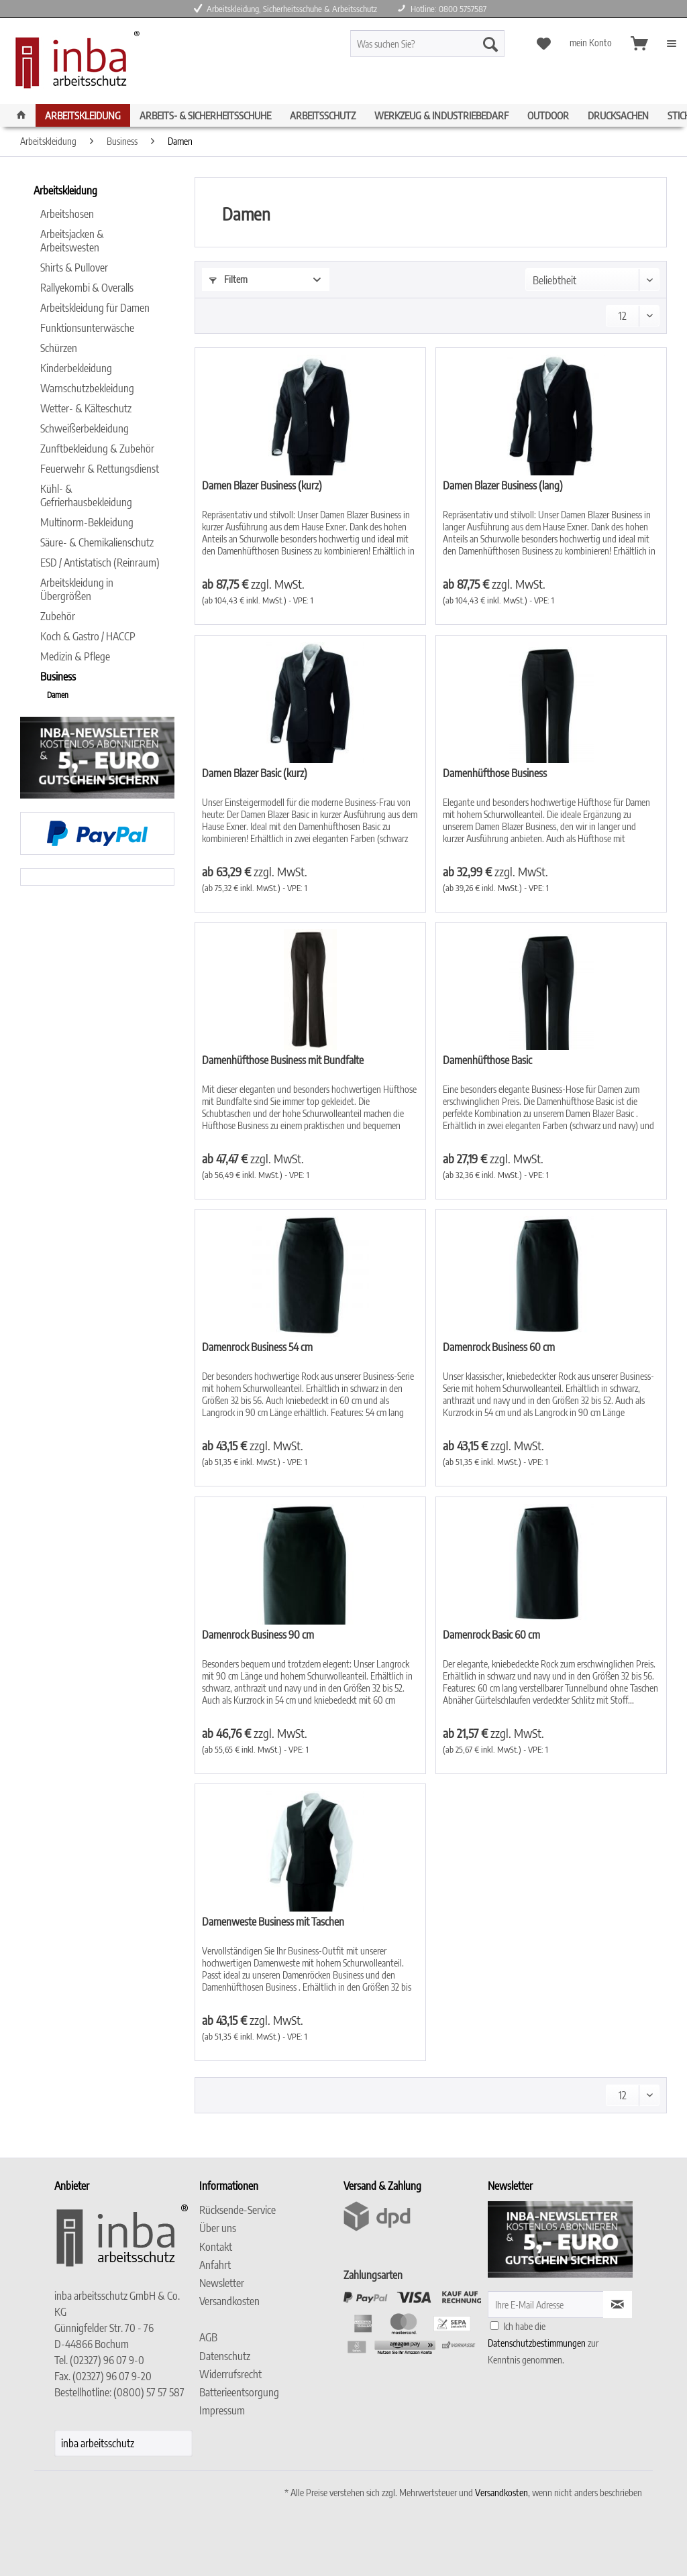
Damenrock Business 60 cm (499, 1347)
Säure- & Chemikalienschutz (97, 542)
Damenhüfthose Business (495, 773)
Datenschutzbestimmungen (537, 2343)
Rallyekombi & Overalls (87, 287)
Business (58, 676)
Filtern (228, 279)
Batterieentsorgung (239, 2392)
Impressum (222, 2410)
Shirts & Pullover (74, 267)
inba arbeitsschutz (97, 2443)
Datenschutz (224, 2356)
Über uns (217, 2228)
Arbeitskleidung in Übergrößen (76, 589)
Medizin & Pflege (75, 656)
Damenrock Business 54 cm (257, 1347)
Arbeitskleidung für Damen (95, 307)
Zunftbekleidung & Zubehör (97, 448)
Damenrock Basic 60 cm (491, 1634)
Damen (57, 695)
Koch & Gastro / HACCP (88, 636)
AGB (208, 2337)
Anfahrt (215, 2265)
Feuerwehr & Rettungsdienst (99, 468)
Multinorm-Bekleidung (87, 522)
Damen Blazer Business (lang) (503, 485)
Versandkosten (229, 2301)
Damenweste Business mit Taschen (273, 1921)
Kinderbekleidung (76, 368)
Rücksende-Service (237, 2210)
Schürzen (58, 348)
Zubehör (57, 616)
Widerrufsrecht (230, 2374)
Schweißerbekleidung (84, 428)
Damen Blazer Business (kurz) (262, 485)
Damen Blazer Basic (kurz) (254, 773)
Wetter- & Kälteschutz (85, 408)
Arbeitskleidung (65, 190)
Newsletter (221, 2283)
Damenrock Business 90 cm (258, 1634)
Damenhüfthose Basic (487, 1060)
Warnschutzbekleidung (87, 388)
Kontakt (215, 2246)
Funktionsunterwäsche (87, 328)
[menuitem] (446, 49)
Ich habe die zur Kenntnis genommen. (543, 2343)
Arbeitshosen (67, 214)
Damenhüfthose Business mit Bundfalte (283, 1060)
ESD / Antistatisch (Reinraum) (100, 562)
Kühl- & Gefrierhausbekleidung (86, 495)
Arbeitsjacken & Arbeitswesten (72, 240)
